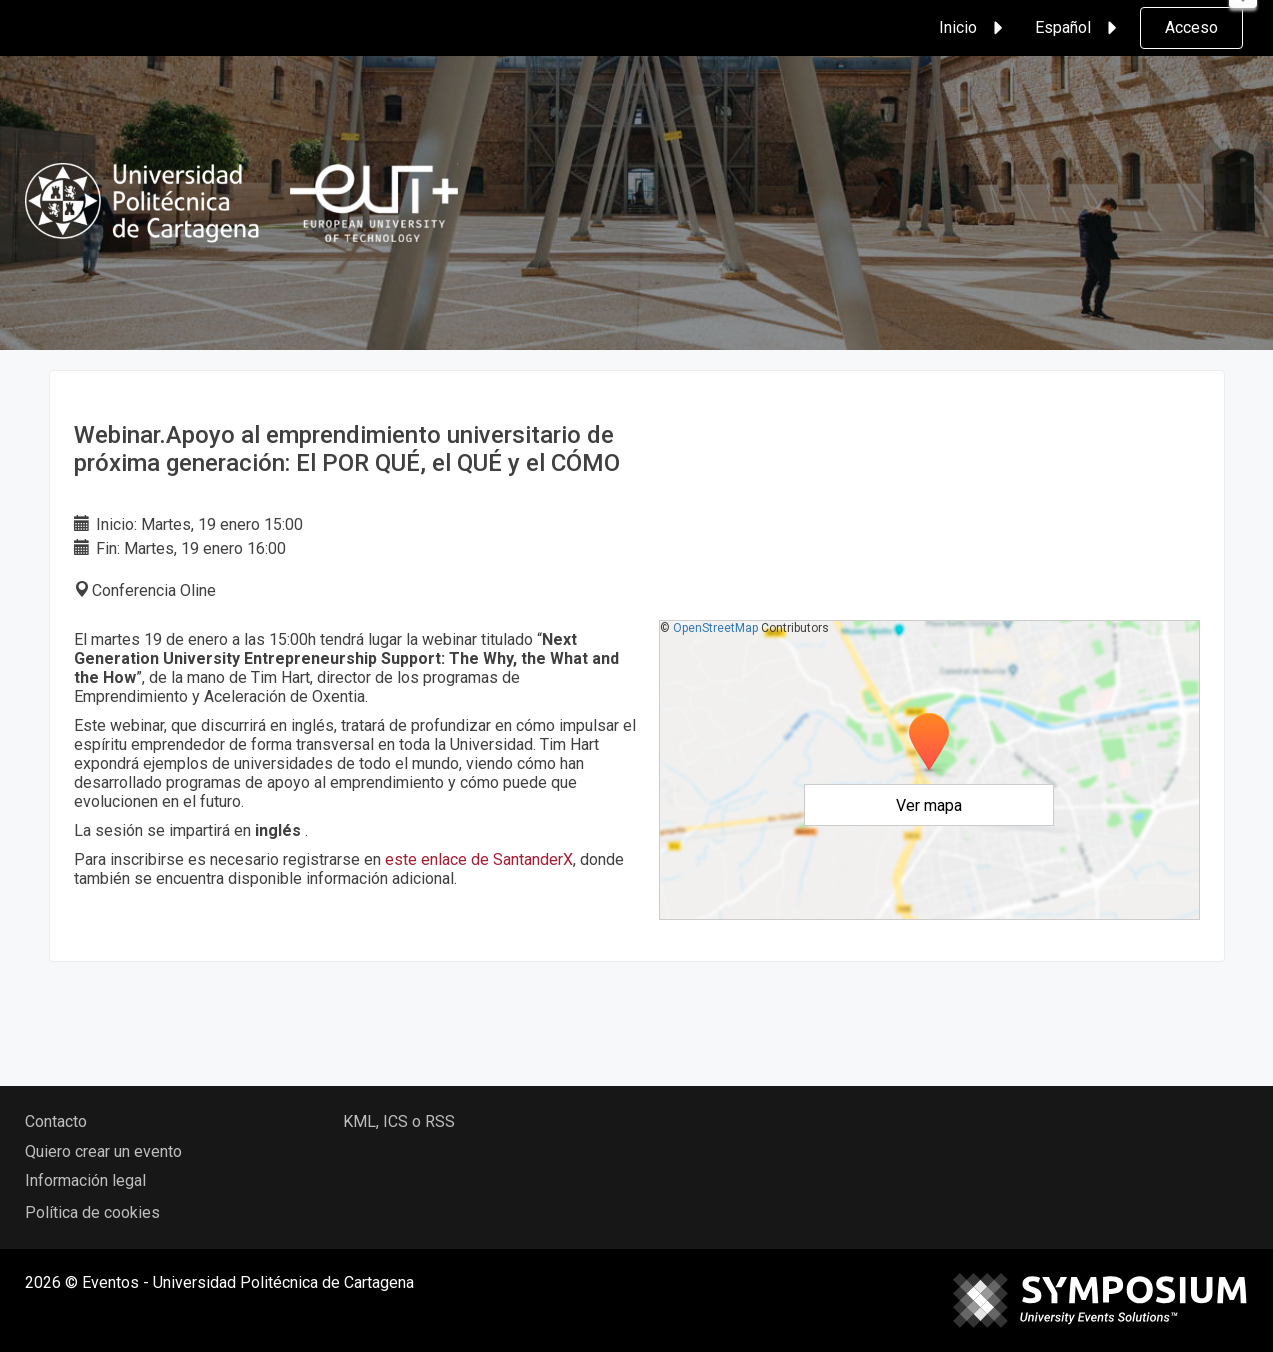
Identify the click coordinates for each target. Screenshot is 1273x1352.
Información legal (85, 1180)
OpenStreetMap (715, 628)
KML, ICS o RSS (399, 1121)
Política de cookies (92, 1212)
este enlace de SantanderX (479, 859)
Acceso (1191, 27)
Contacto (56, 1121)
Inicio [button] (974, 28)
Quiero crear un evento (103, 1151)
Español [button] (1079, 28)
